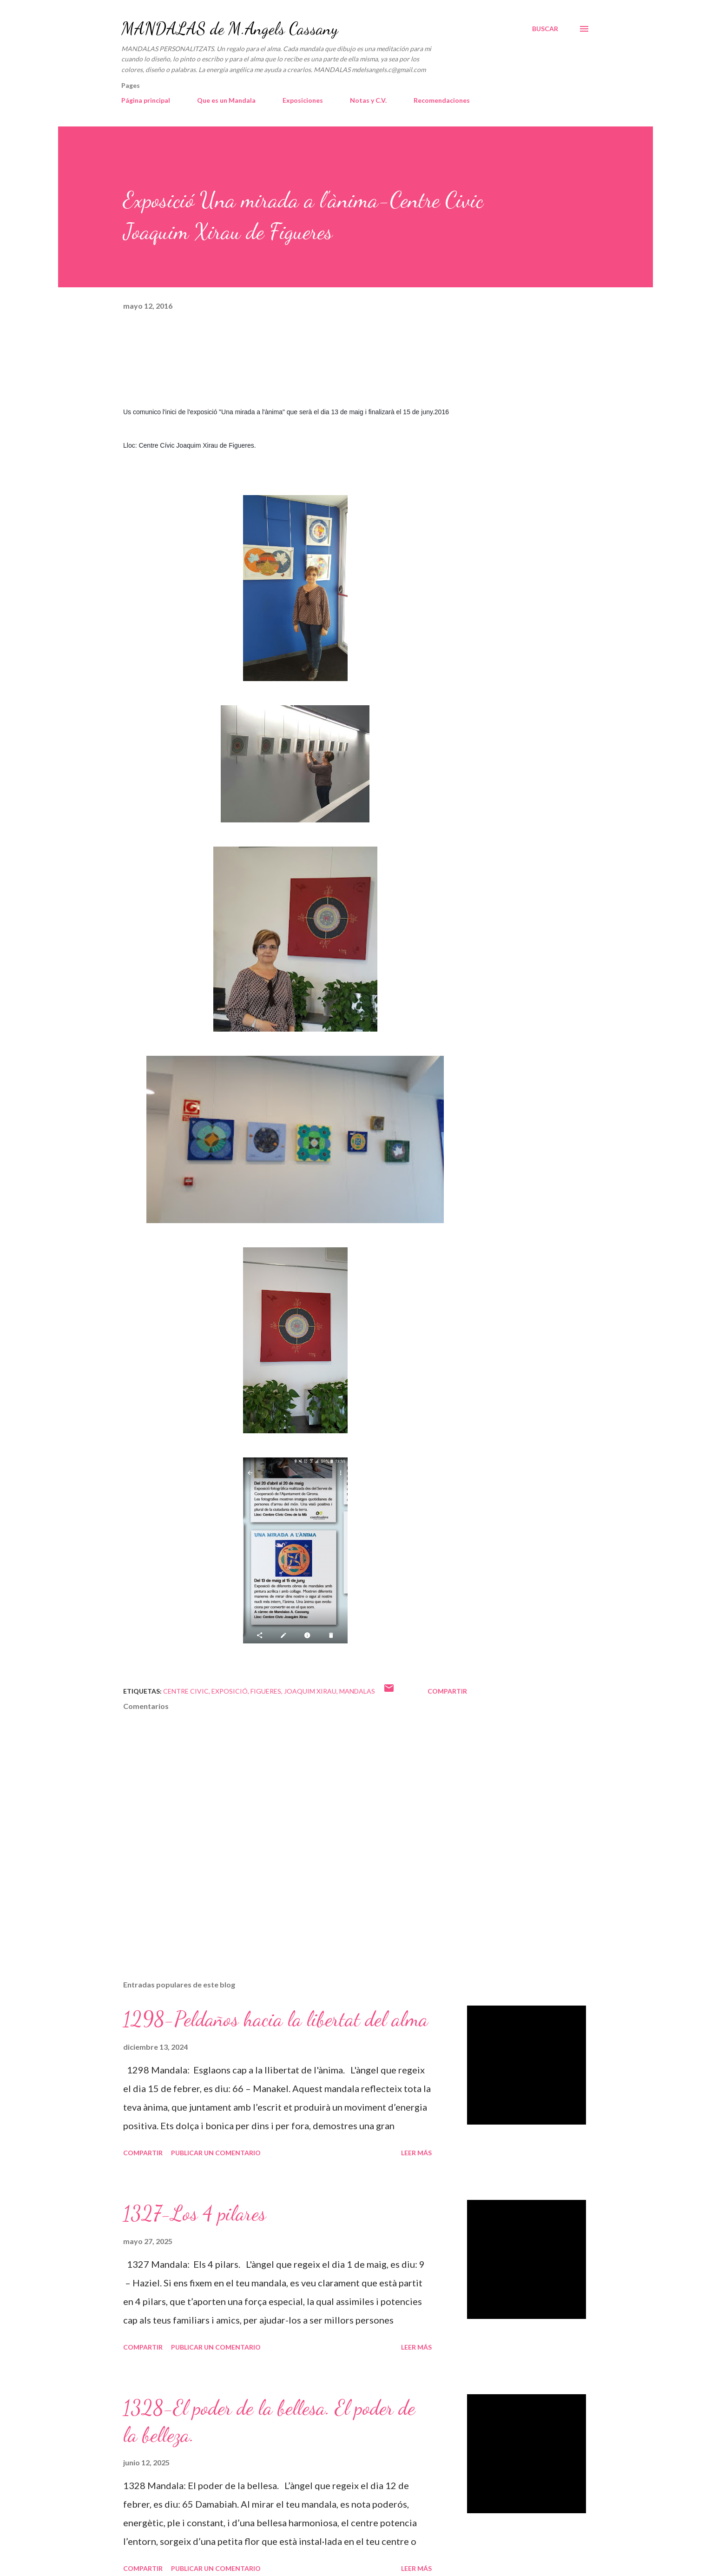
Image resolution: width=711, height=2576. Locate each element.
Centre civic (186, 1691)
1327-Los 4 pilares (194, 2213)
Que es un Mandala (226, 100)
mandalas (357, 1691)
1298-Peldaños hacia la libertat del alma (275, 2019)
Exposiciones (303, 100)
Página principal (145, 100)
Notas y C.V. (368, 100)
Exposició (229, 1691)
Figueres (265, 1691)
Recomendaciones (442, 100)
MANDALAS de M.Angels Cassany (229, 29)
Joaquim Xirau (310, 1691)
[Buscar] (545, 28)
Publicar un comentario (216, 2153)
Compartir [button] (447, 1691)
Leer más (416, 2153)
